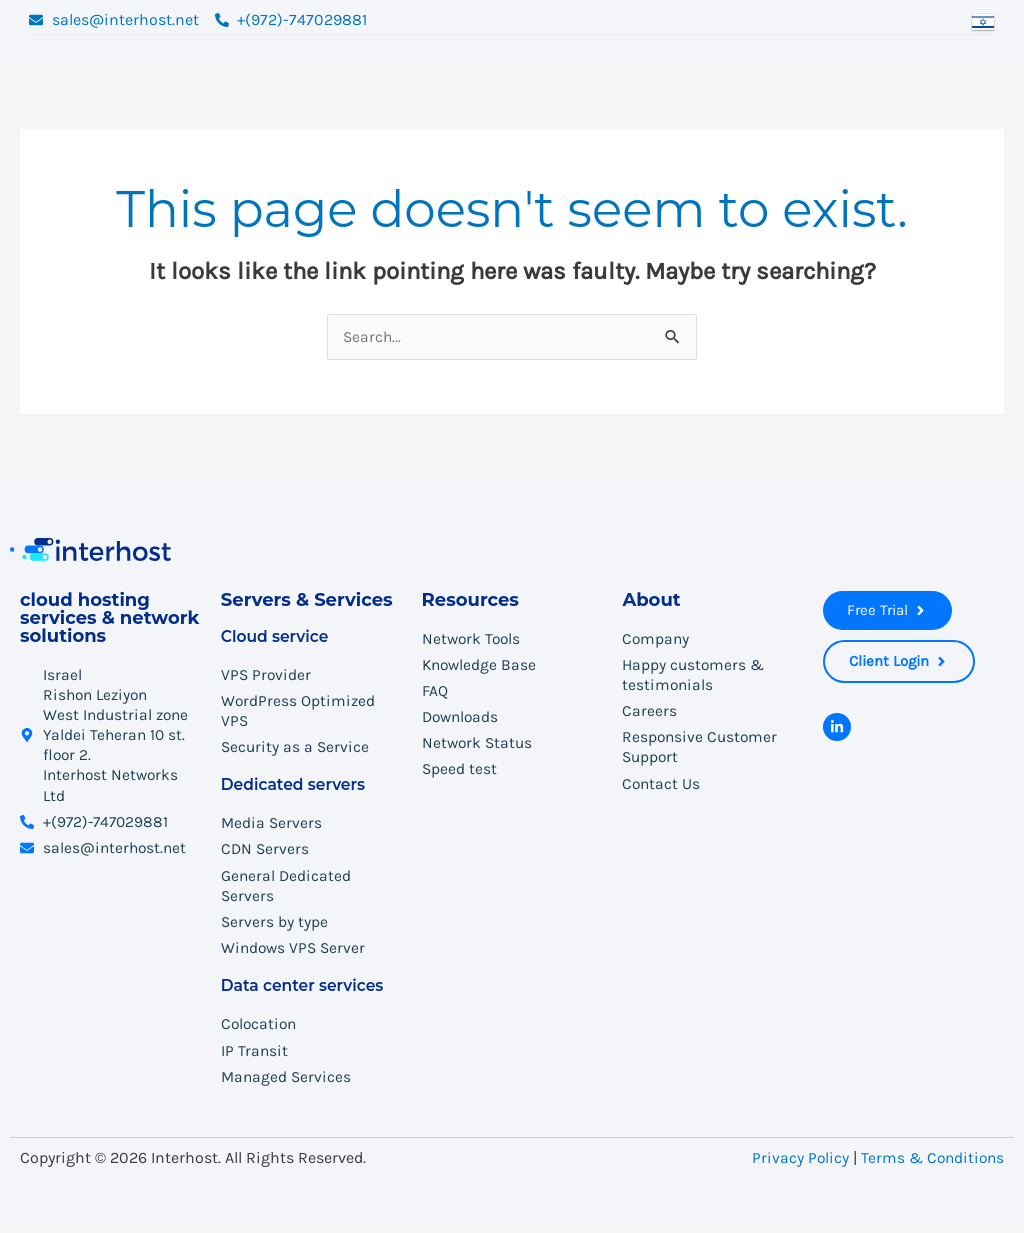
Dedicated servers (295, 787)
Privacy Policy (796, 1165)
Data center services (305, 992)
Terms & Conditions (931, 1165)
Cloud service (276, 636)
